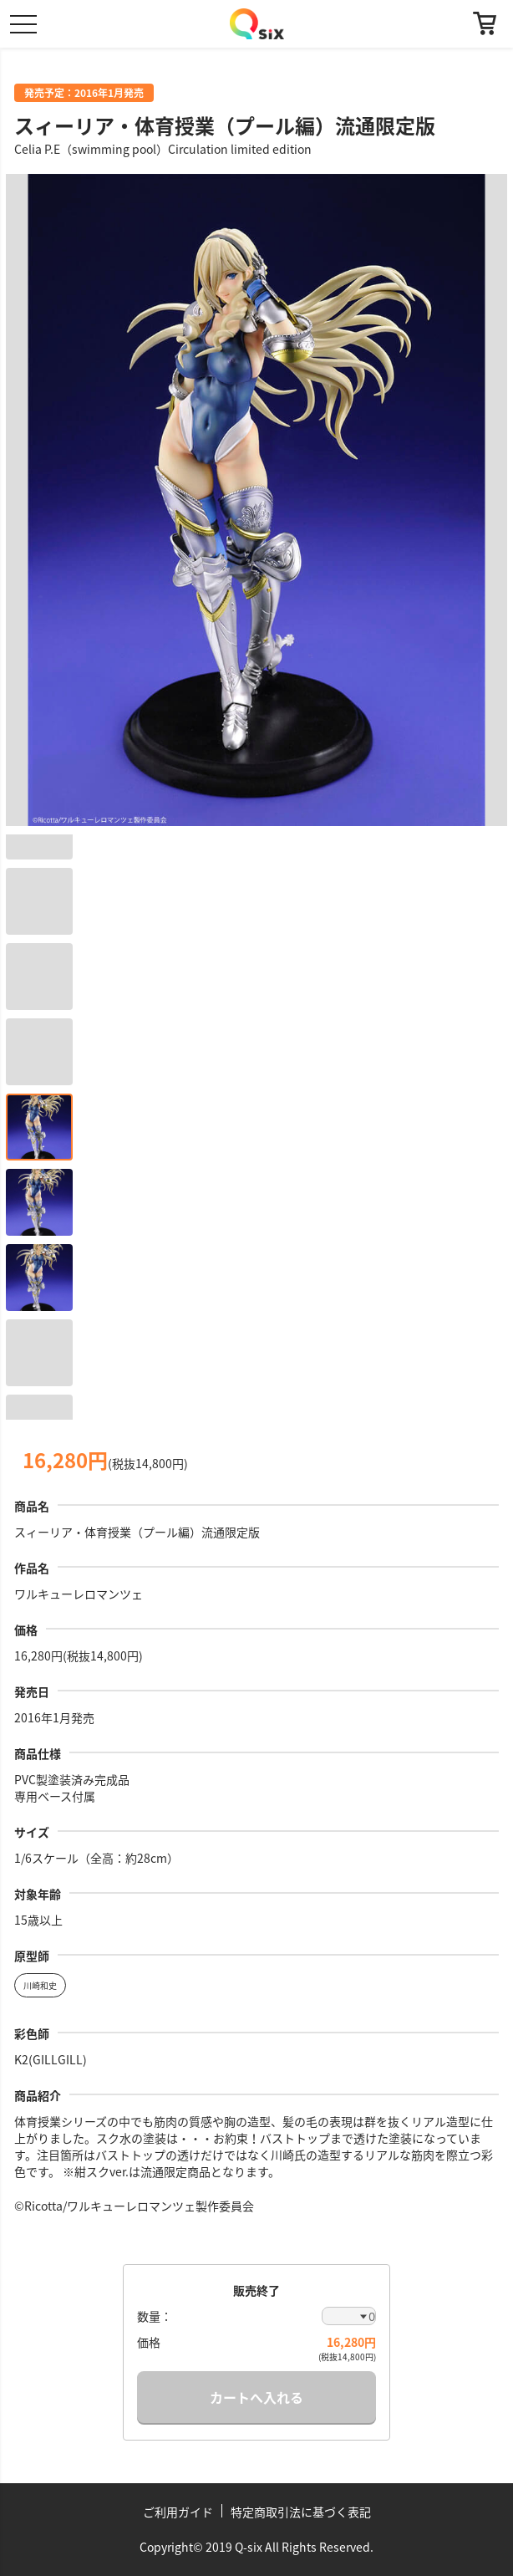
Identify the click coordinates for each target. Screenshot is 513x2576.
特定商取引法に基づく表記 (301, 2511)
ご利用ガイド (178, 2511)
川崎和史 (40, 1985)
